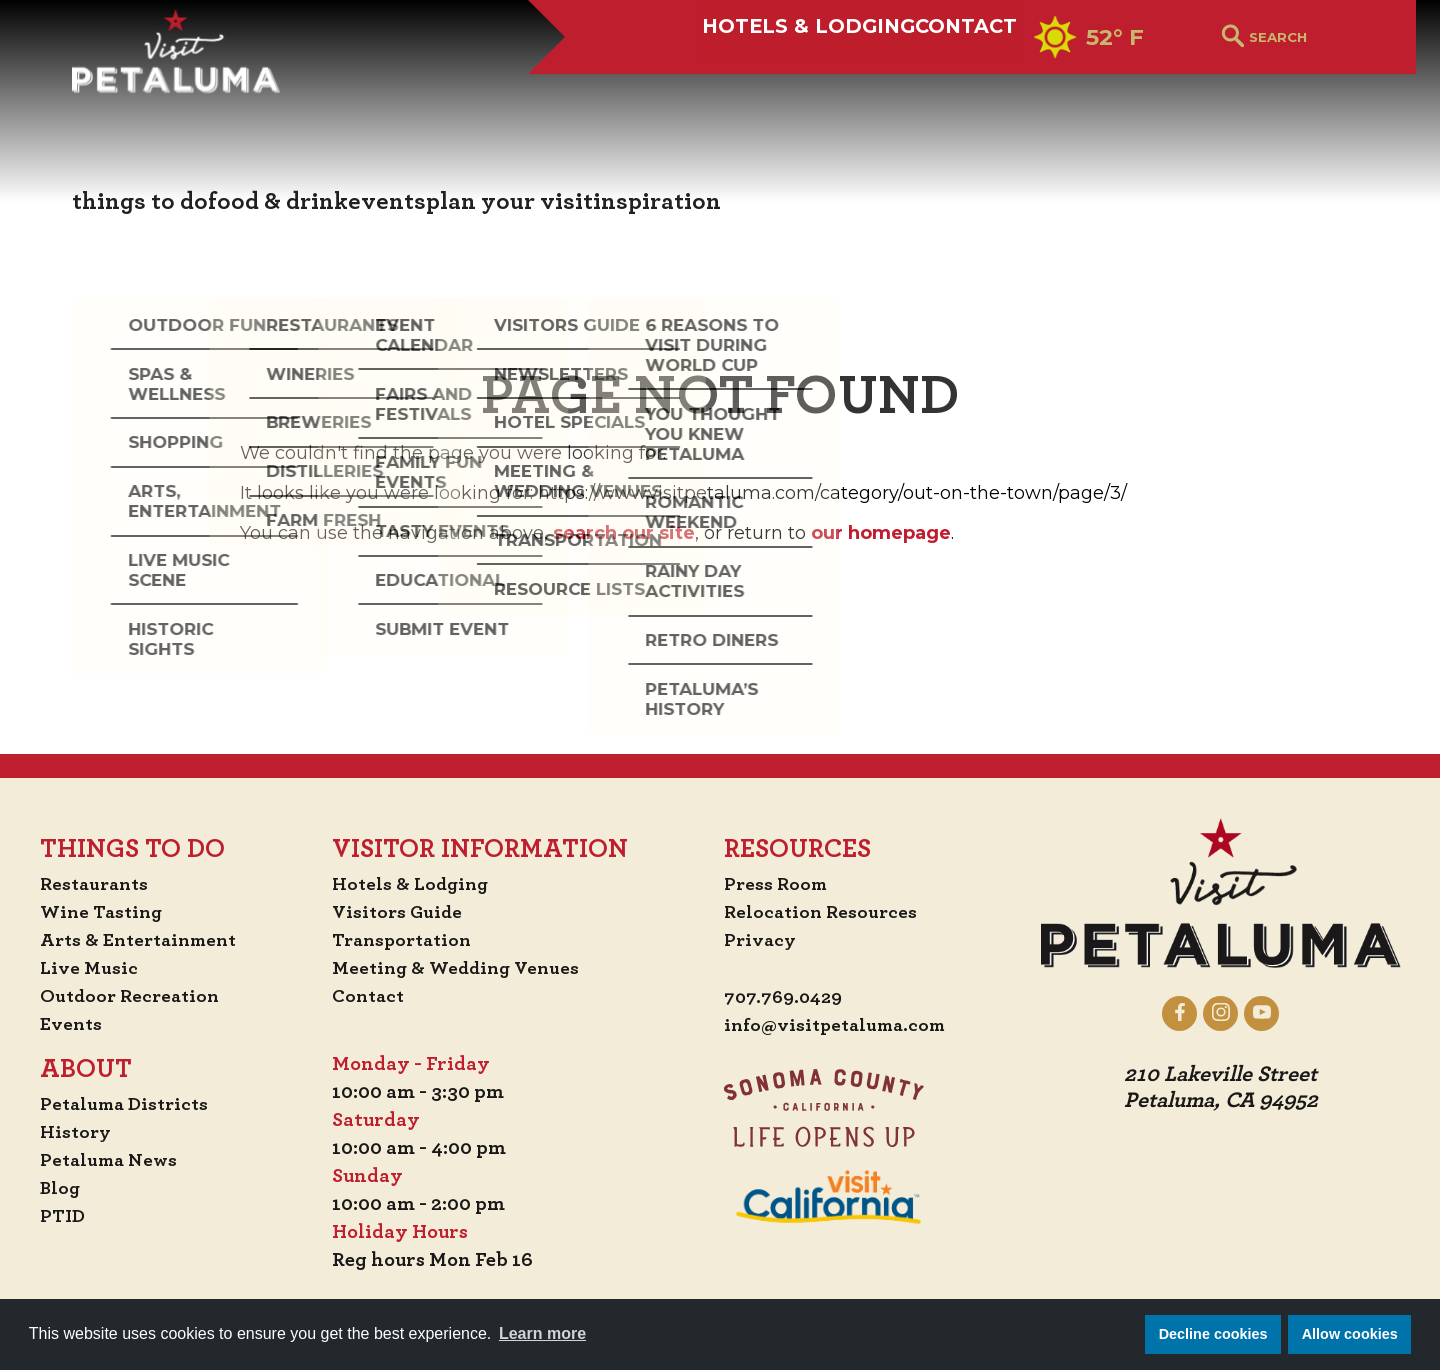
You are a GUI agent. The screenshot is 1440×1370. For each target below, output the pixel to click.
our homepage (881, 533)
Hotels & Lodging (733, 87)
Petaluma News (100, 1160)
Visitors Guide (400, 912)
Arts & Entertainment (132, 940)
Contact (936, 87)
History (65, 1132)
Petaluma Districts (116, 1104)
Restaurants (85, 884)
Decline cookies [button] (1213, 1334)
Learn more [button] (542, 1333)
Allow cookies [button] (1350, 1334)
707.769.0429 (786, 998)
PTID (51, 1216)
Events (60, 1024)
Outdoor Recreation (121, 996)
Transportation (406, 940)
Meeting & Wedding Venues (461, 968)
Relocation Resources (823, 912)
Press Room (777, 884)
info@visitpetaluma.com (840, 1026)
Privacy (761, 940)
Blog (49, 1188)
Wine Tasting (92, 912)
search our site (624, 533)
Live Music (77, 968)
